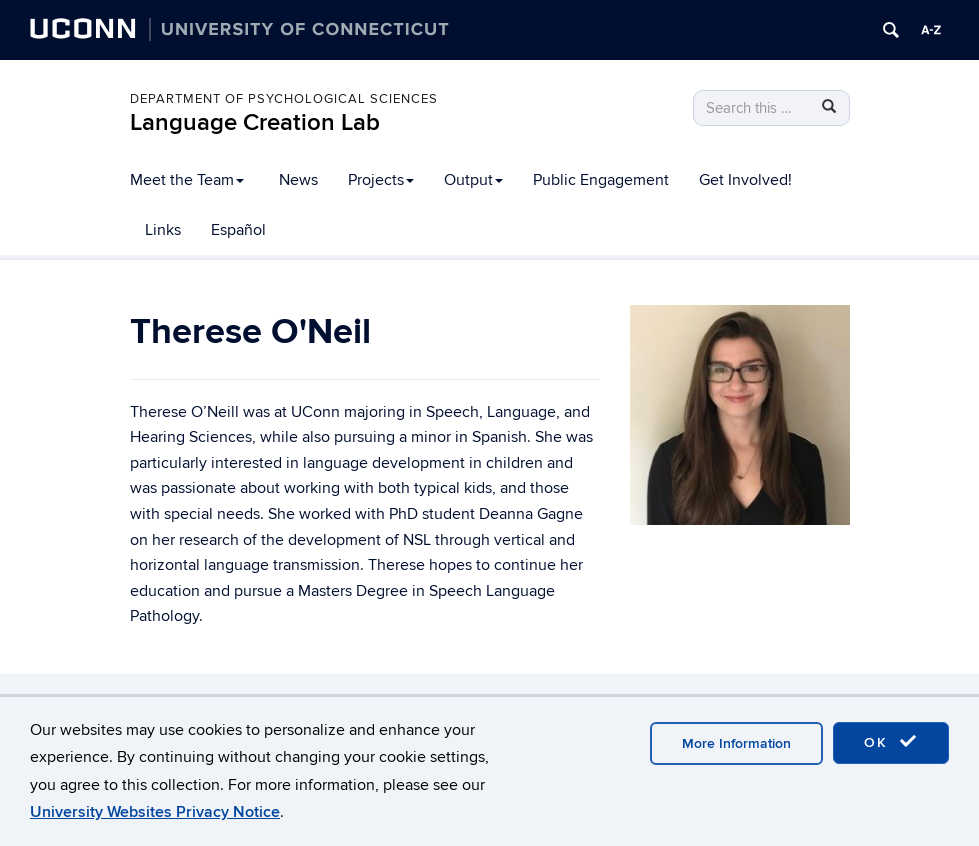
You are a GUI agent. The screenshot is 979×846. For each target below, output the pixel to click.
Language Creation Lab (255, 122)
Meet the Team (187, 180)
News (298, 180)
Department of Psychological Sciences (284, 99)
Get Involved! (745, 180)
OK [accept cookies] (891, 742)
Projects (381, 180)
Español (238, 230)
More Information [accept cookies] (736, 743)
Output (473, 180)
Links (163, 230)
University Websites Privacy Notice (155, 812)
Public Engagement (601, 180)
